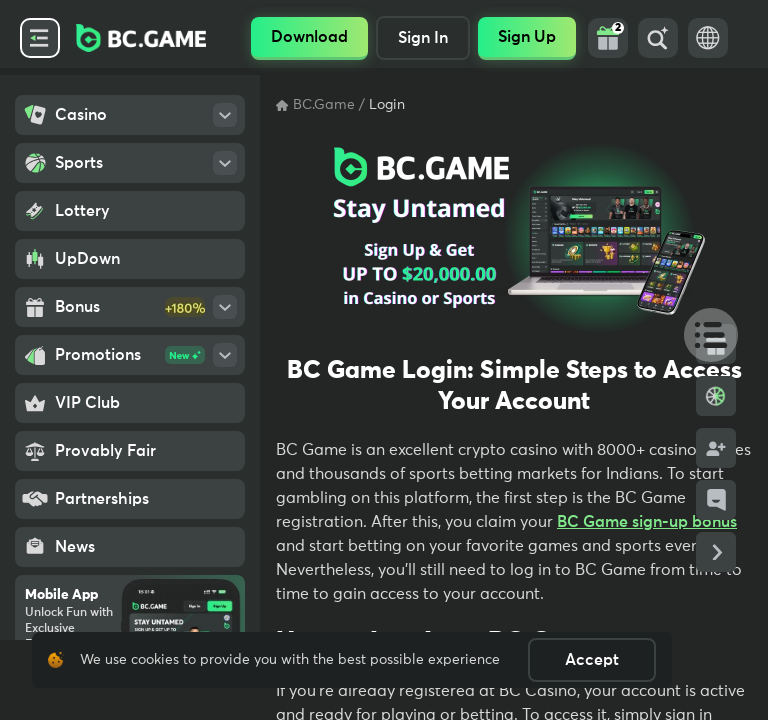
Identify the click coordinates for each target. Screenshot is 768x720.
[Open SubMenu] (225, 115)
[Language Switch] (708, 38)
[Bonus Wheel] (716, 396)
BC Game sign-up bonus (647, 522)
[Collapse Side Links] (716, 552)
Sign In (423, 38)
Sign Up (527, 37)
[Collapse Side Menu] (40, 38)
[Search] (658, 38)
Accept (592, 660)
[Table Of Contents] (702, 334)
